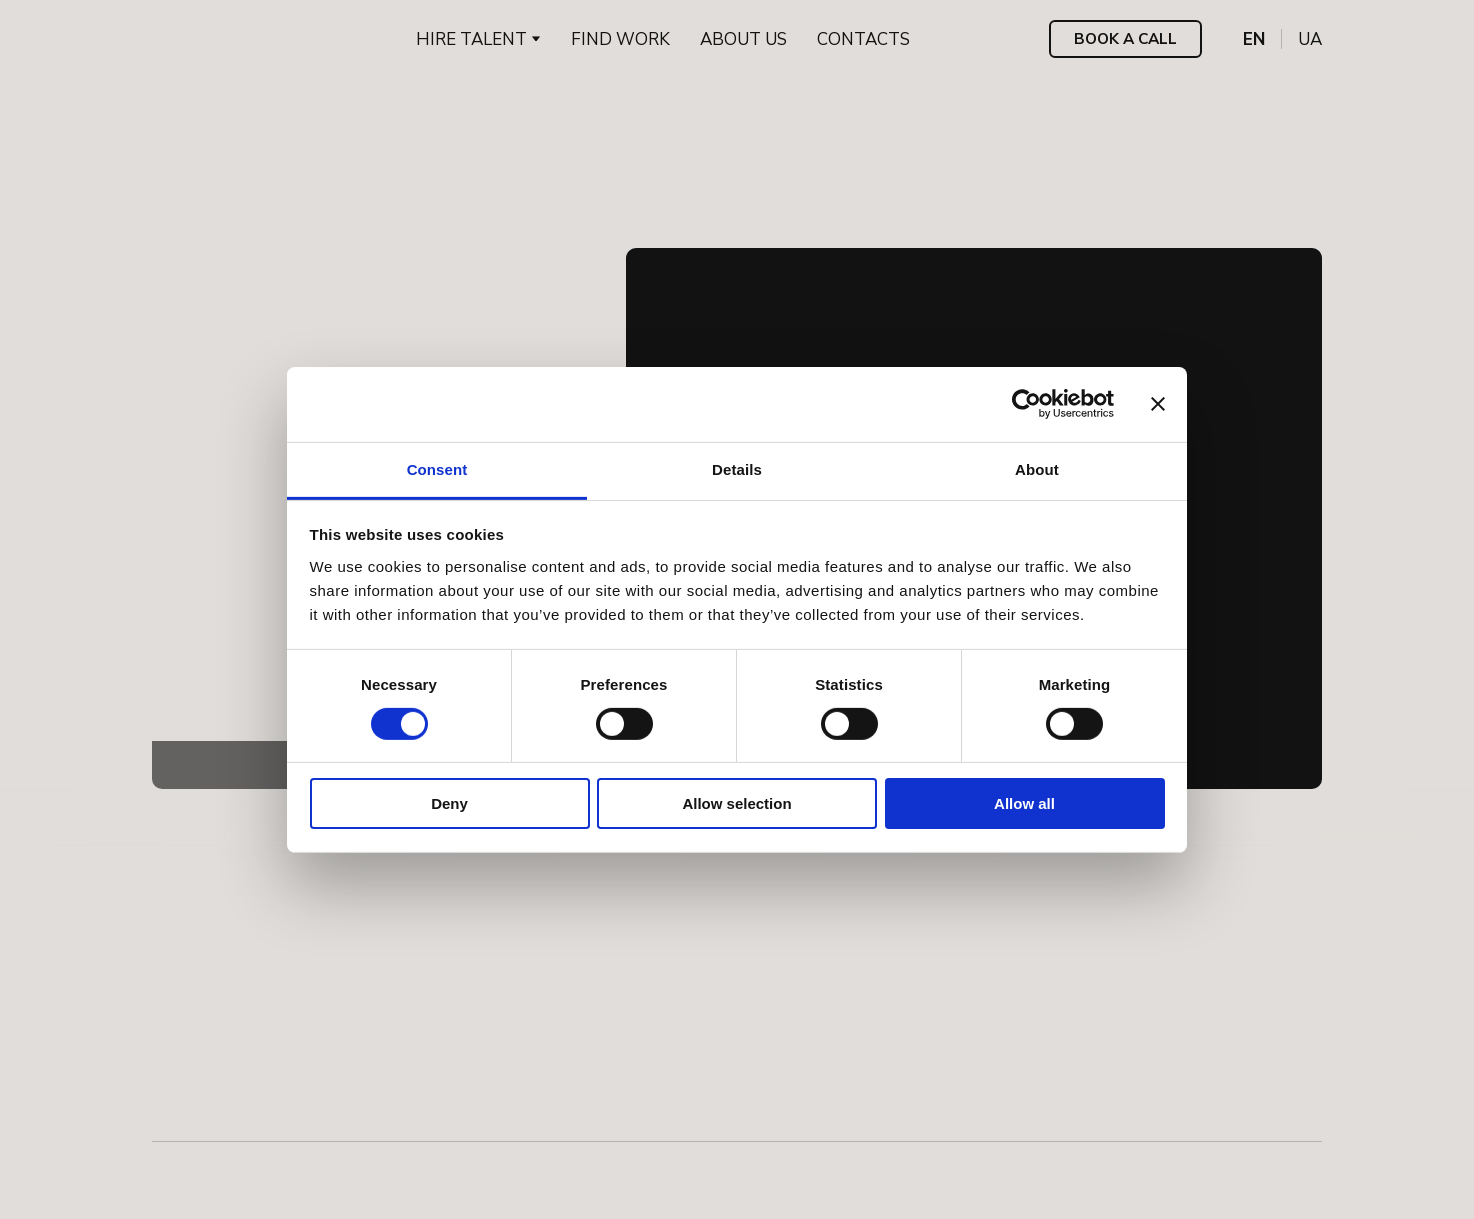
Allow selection (736, 803)
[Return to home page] (212, 39)
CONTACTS (863, 39)
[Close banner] (1158, 404)
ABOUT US (743, 39)
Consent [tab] (437, 468)
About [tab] (1037, 468)
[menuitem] (1254, 39)
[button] (1125, 39)
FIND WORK (620, 39)
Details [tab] (737, 468)
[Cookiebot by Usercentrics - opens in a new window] (1026, 404)
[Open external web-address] (235, 1168)
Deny (449, 803)
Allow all (1024, 803)
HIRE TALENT (471, 39)
